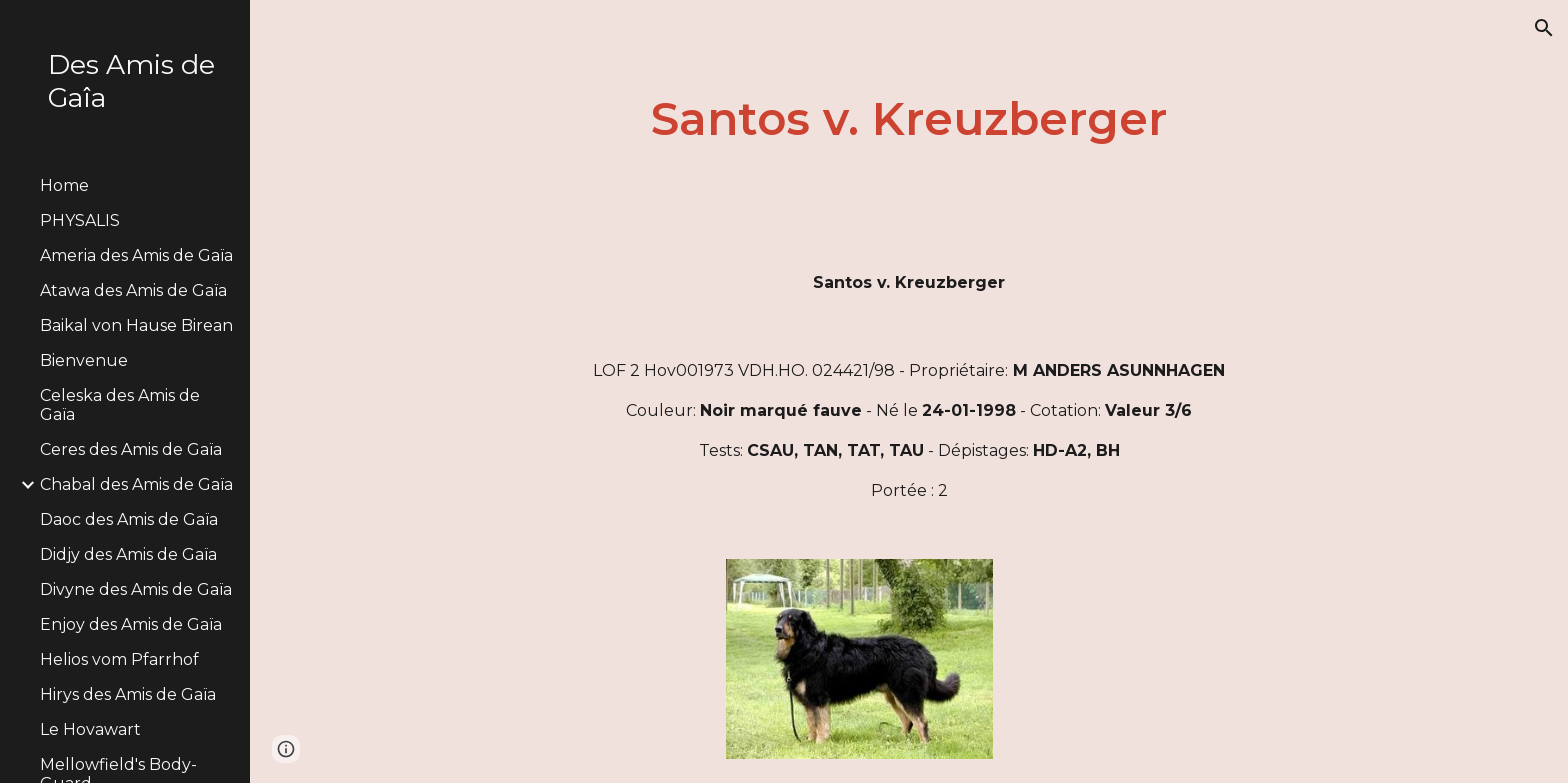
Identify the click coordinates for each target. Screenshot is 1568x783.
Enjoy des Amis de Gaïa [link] (131, 624)
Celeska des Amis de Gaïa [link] (120, 405)
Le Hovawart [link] (90, 729)
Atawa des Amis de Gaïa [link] (133, 290)
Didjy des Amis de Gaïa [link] (128, 554)
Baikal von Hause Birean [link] (136, 325)
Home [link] (64, 185)
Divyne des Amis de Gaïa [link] (136, 589)
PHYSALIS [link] (80, 220)
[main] (909, 119)
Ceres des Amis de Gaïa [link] (131, 449)
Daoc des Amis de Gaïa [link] (129, 519)
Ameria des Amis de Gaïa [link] (136, 255)
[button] (1544, 28)
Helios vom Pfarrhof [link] (119, 659)
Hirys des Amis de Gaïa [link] (128, 694)
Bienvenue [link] (84, 360)
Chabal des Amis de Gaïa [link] (136, 484)
